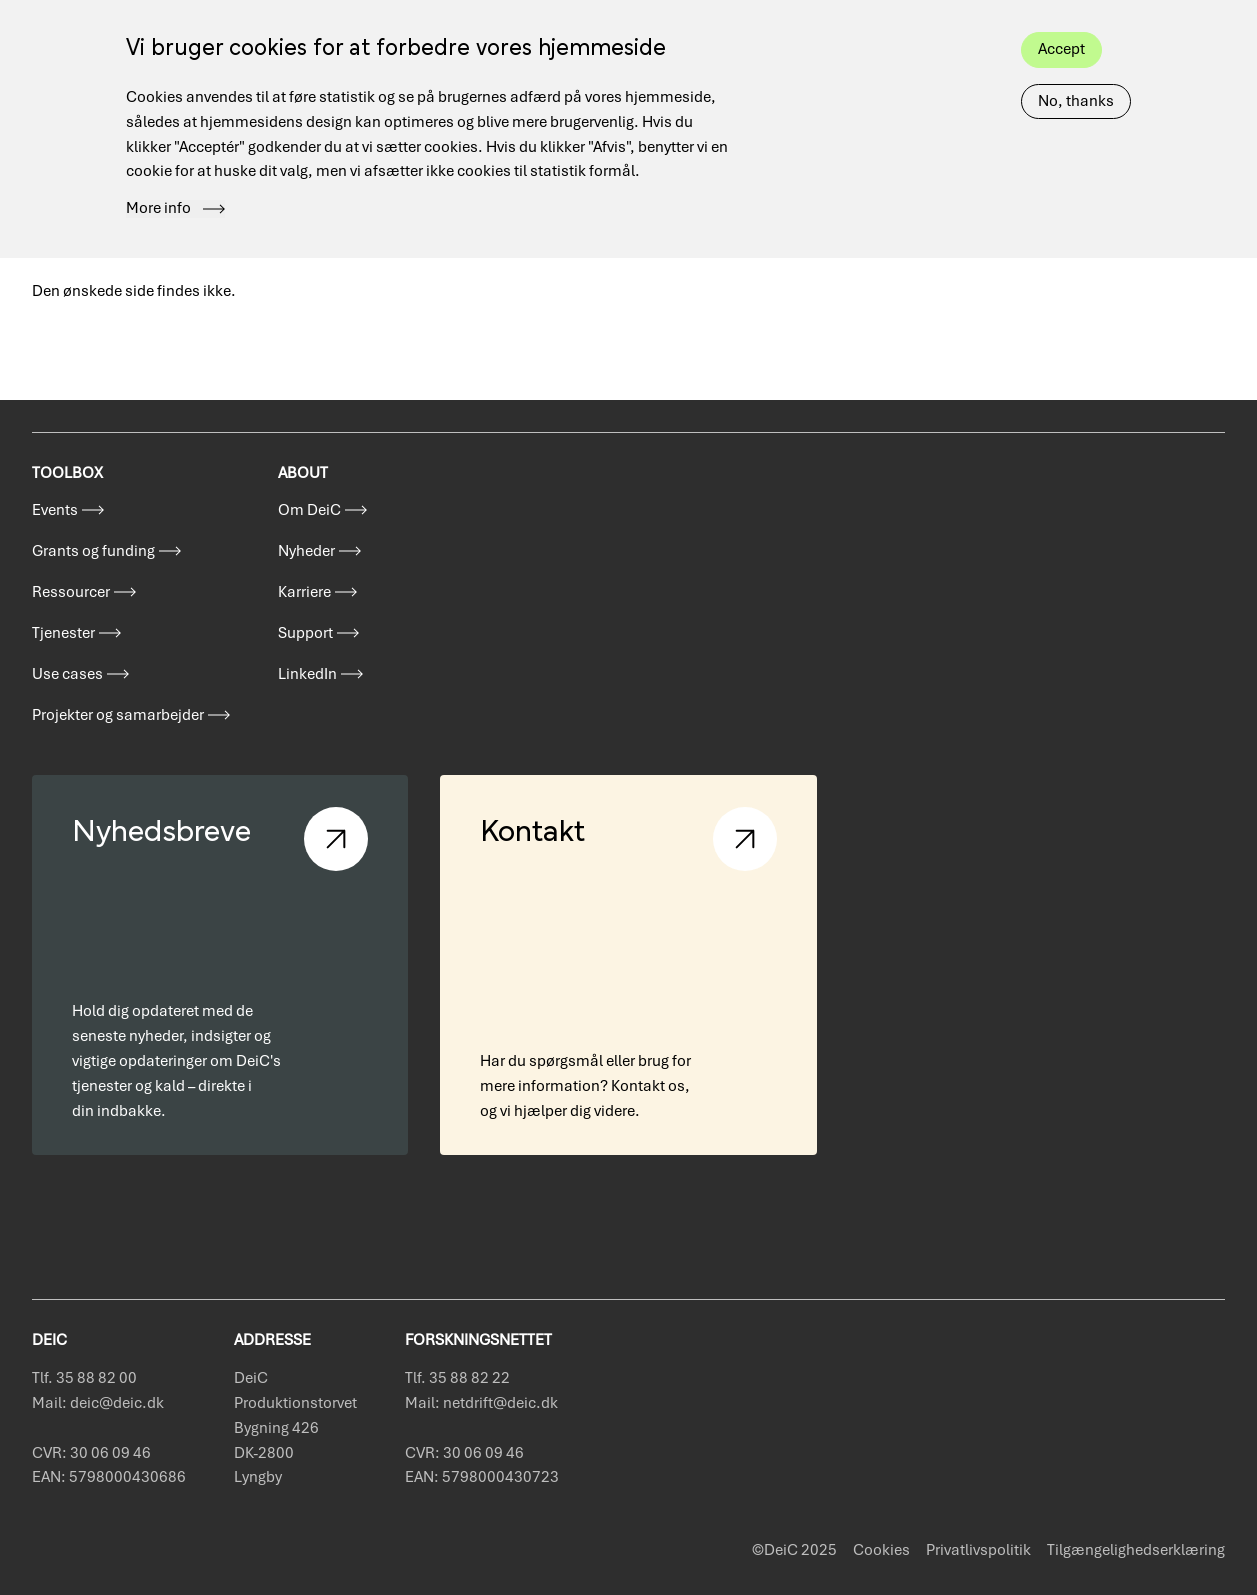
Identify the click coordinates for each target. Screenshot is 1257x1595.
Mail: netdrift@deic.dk (481, 1403)
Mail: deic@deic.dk (98, 1403)
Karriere (304, 592)
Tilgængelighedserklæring (1136, 1550)
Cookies (881, 1550)
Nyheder (306, 551)
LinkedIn (307, 674)
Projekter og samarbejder (118, 715)
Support (305, 633)
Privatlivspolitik (978, 1550)
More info (158, 193)
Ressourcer (71, 592)
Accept (1061, 33)
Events (55, 510)
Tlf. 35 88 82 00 (84, 1378)
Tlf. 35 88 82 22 (457, 1378)
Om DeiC (309, 510)
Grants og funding (93, 551)
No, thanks (1076, 85)
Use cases (67, 674)
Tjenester (63, 633)
